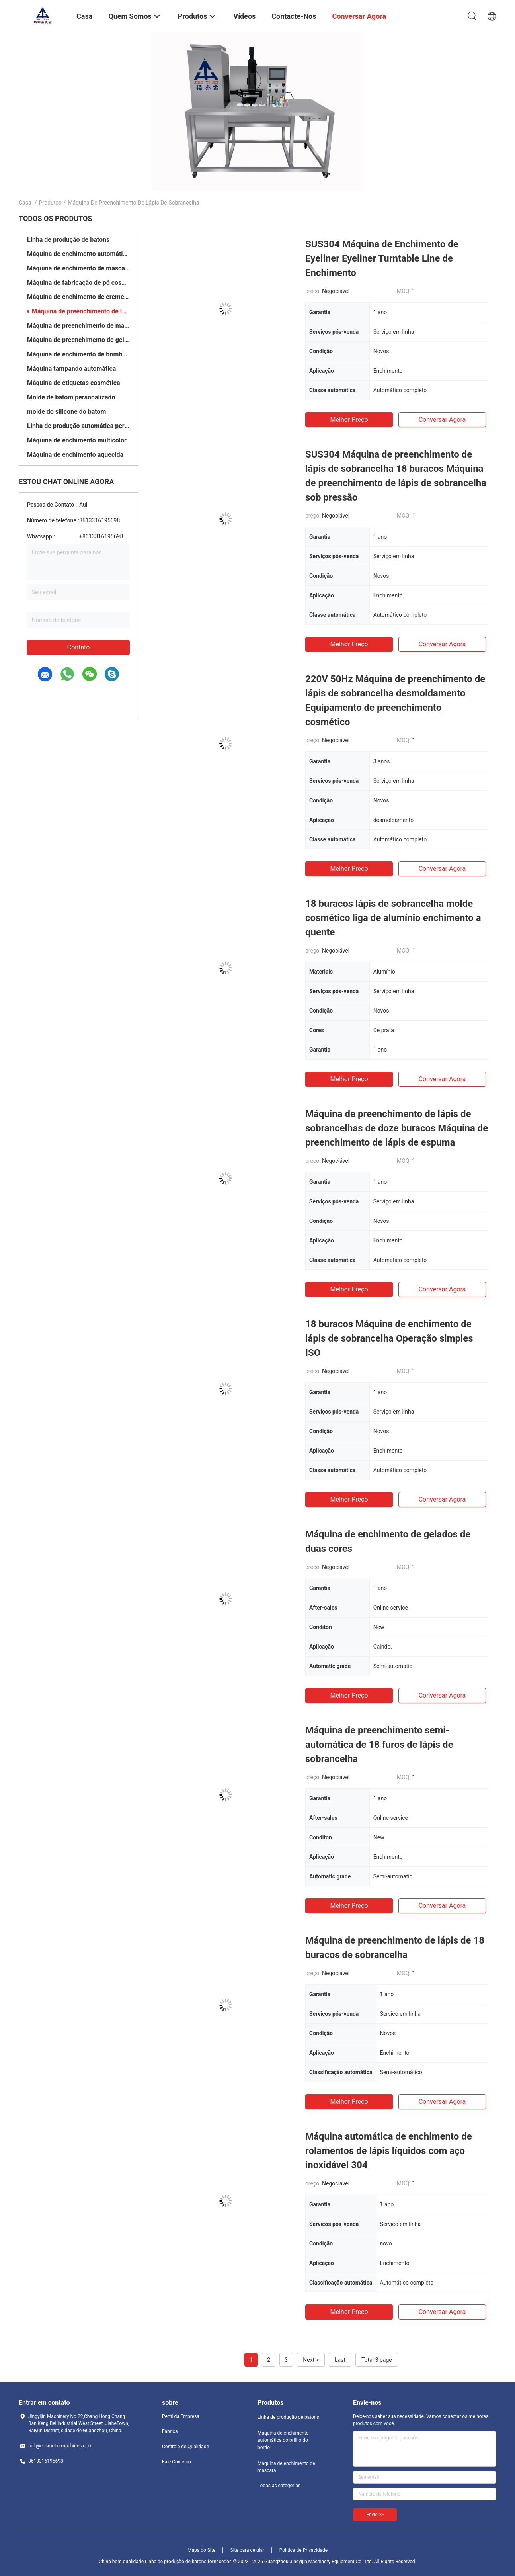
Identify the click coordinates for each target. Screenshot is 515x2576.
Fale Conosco (176, 2462)
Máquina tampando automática (71, 368)
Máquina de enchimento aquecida (75, 454)
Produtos (50, 203)
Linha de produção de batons (68, 239)
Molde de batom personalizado (71, 397)
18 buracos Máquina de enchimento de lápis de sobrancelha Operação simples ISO (389, 1338)
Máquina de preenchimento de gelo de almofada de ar (78, 340)
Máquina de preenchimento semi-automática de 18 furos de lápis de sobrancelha (379, 1744)
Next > (311, 2360)
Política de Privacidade (303, 2550)
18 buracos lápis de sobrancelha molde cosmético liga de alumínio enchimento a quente (393, 918)
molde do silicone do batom (66, 411)
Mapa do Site (201, 2550)
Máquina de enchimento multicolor (77, 440)
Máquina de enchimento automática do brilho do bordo (78, 254)
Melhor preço (349, 419)
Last (340, 2360)
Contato (78, 647)
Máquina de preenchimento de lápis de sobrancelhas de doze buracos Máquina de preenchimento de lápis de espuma (396, 1128)
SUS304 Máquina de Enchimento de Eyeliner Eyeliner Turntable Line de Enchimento (381, 258)
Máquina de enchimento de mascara (78, 268)
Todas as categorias (279, 2485)
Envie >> (375, 2514)
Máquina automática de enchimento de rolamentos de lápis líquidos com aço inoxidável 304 (388, 2151)
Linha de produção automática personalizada (78, 426)
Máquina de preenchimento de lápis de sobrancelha (81, 311)
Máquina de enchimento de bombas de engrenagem (78, 354)
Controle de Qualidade (185, 2446)
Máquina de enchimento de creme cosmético (78, 297)
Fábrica (170, 2431)
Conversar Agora (442, 419)
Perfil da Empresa (180, 2416)
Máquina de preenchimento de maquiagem (78, 325)
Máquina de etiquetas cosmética (73, 383)
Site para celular (247, 2550)
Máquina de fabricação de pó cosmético (78, 282)
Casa (25, 203)
